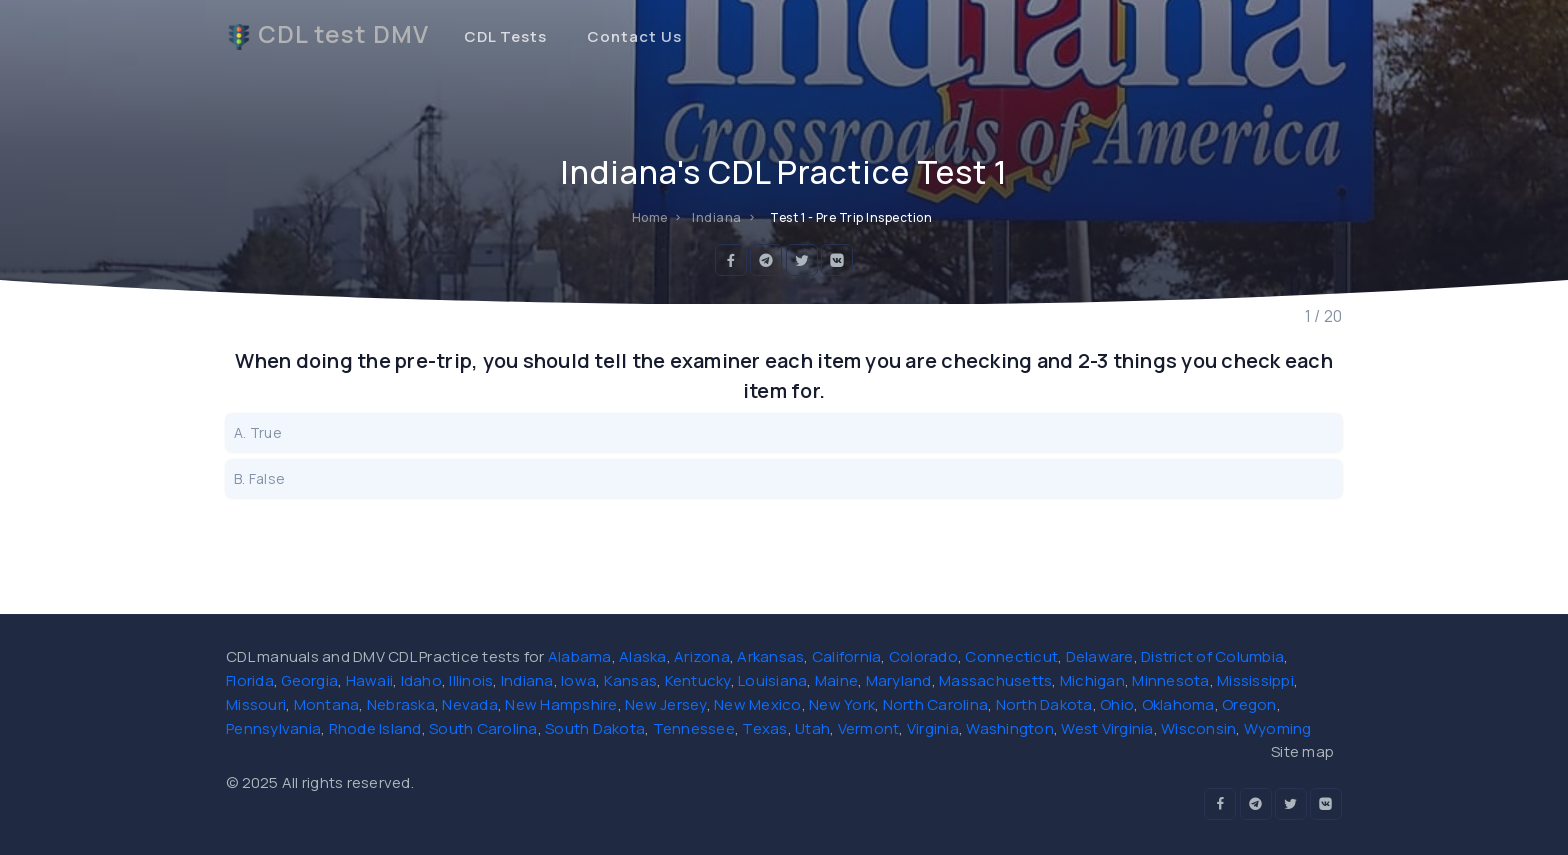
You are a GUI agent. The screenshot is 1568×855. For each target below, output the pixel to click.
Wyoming (1278, 728)
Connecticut (1011, 656)
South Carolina (483, 728)
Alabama (580, 656)
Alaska (643, 656)
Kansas (631, 680)
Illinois (471, 680)
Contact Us (634, 36)
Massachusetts (995, 680)
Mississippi (1255, 680)
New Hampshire (561, 704)
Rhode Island (375, 728)
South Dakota (595, 728)
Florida (250, 680)
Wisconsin (1198, 728)
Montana (327, 704)
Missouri (256, 704)
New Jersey (666, 704)
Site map (1302, 751)
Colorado (923, 656)
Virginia (933, 728)
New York (842, 704)
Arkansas (770, 656)
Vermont (869, 728)
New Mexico (758, 704)
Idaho (421, 680)
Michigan (1092, 680)
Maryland (899, 680)
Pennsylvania (273, 728)
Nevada (470, 704)
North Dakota (1044, 704)
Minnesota (1170, 680)
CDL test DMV (327, 34)
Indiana (527, 680)
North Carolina (936, 704)
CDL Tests (505, 36)
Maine (836, 680)
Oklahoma (1178, 704)
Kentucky (698, 680)
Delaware (1100, 656)
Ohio (1117, 704)
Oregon (1249, 704)
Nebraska (401, 704)
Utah (812, 728)
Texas (764, 728)
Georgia (309, 680)
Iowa (578, 680)
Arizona (702, 656)
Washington (1010, 728)
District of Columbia (1212, 656)
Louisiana (772, 680)
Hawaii (370, 680)
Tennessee (694, 728)
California (847, 656)
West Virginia (1107, 728)
